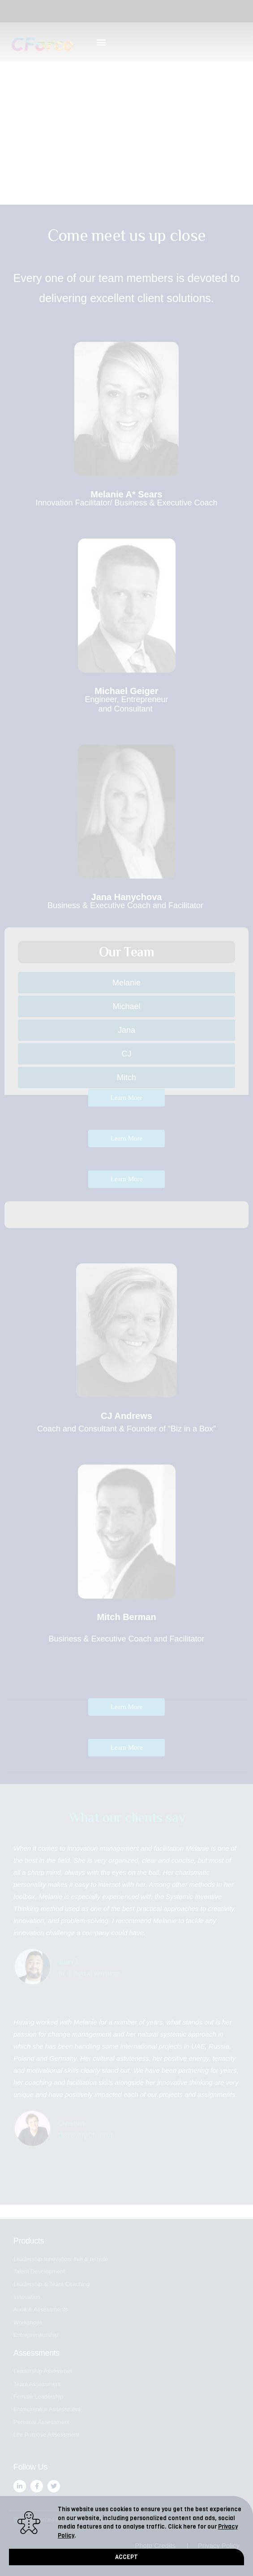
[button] (126, 2558)
